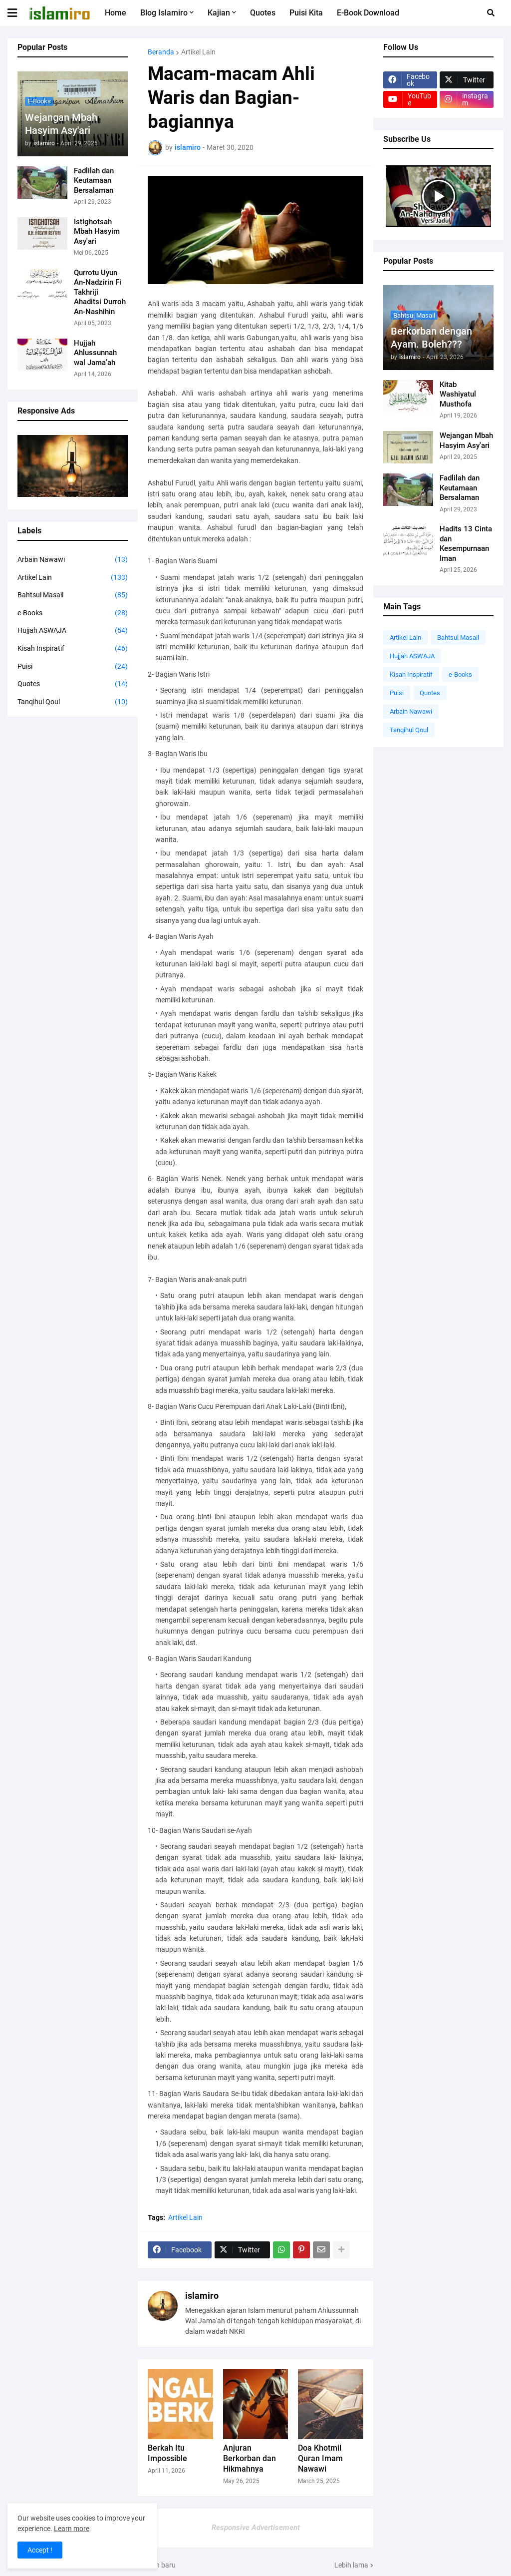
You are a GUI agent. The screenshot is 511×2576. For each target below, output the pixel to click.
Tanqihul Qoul (72, 702)
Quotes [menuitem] (262, 12)
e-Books (72, 613)
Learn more (71, 2529)
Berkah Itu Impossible (167, 2453)
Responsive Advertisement (256, 2527)
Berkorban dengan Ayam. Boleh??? (431, 337)
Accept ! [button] (39, 2550)
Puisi (72, 667)
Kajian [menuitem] (219, 12)
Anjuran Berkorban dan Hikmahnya (249, 2458)
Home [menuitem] (115, 12)
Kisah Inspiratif (72, 649)
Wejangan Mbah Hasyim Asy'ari (61, 123)
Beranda (161, 51)
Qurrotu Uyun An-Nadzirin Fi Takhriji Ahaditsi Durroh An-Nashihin (100, 292)
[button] (18, 13)
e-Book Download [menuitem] (368, 12)
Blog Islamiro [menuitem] (164, 12)
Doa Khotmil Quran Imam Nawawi (320, 2458)
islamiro (202, 2295)
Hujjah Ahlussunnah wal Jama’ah (95, 353)
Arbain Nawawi (72, 560)
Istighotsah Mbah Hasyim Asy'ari (97, 231)
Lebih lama (351, 2565)
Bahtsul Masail (72, 595)
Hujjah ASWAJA (72, 631)
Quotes (72, 684)
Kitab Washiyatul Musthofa (458, 394)
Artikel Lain (72, 578)
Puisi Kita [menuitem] (306, 12)
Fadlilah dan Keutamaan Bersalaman (94, 180)
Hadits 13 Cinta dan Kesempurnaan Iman (466, 543)
